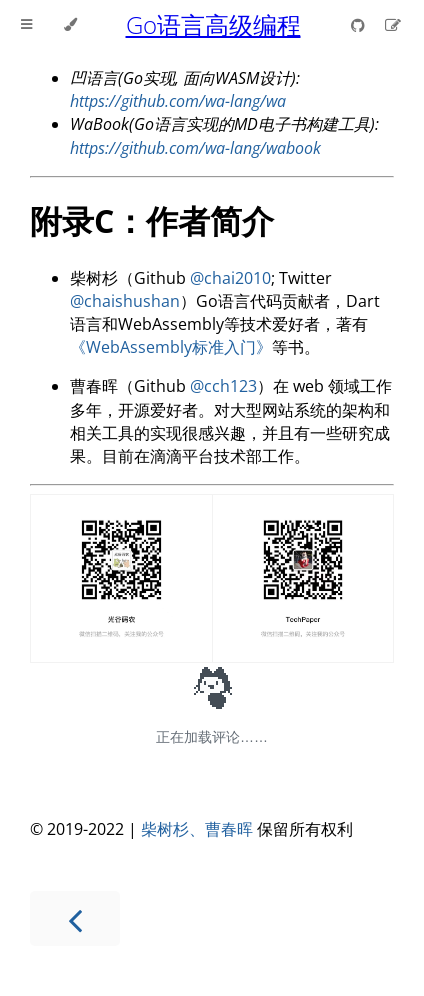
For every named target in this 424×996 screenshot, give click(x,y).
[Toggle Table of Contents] (26, 25)
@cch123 (223, 386)
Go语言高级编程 (213, 24)
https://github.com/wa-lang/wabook (195, 148)
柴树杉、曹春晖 (197, 829)
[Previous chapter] (75, 918)
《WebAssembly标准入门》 (171, 347)
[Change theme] (70, 25)
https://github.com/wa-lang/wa (178, 101)
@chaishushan (125, 301)
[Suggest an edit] (393, 25)
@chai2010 (230, 278)
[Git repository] (360, 25)
